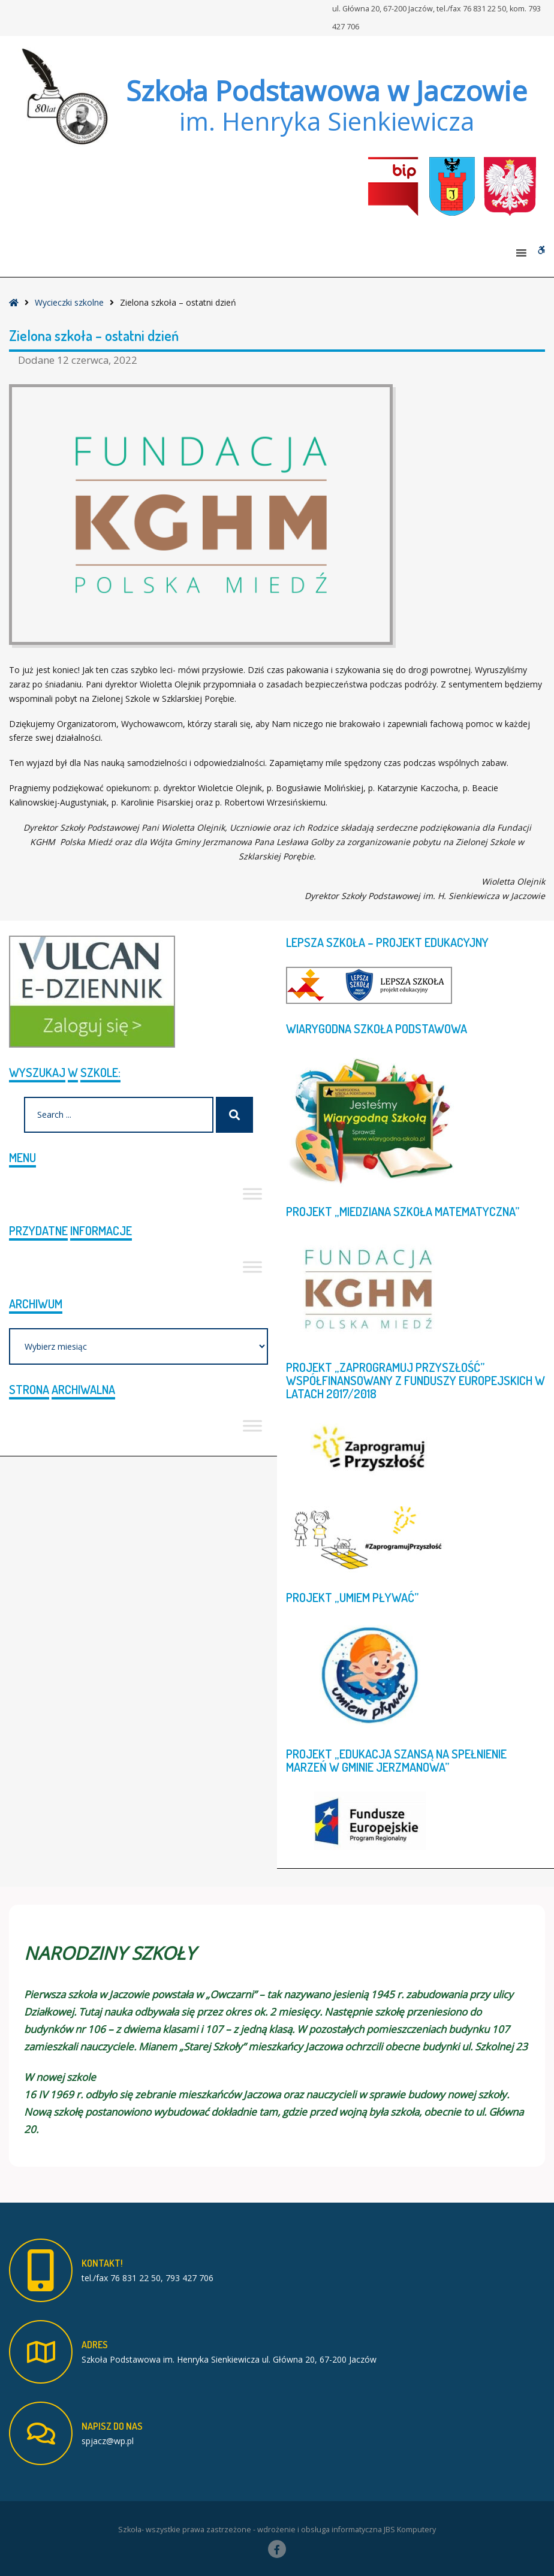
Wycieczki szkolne (69, 302)
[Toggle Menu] (252, 1194)
